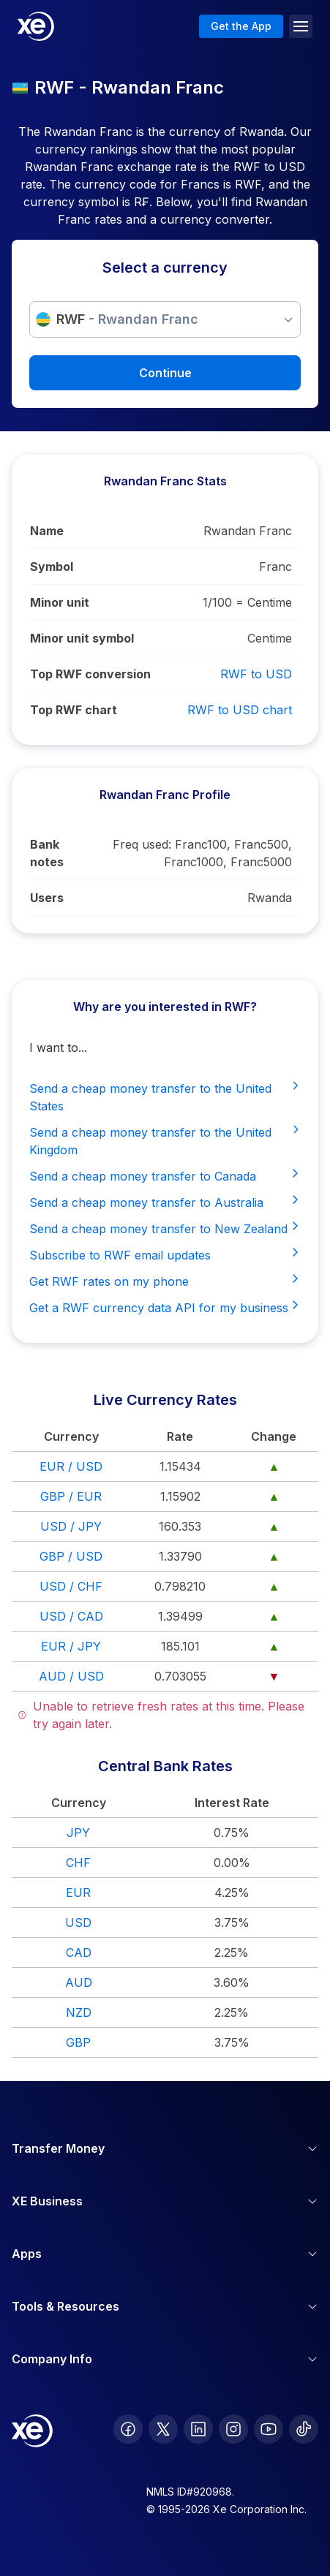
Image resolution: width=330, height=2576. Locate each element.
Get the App (241, 26)
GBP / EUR (71, 1496)
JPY (78, 1832)
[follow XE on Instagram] (233, 2429)
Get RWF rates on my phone (165, 1281)
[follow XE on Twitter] (163, 2429)
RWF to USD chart (239, 709)
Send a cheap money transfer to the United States (165, 1096)
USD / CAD (71, 1616)
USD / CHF (71, 1586)
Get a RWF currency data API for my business (165, 1307)
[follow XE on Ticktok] (303, 2429)
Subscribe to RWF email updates (165, 1254)
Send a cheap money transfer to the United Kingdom (165, 1140)
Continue (165, 372)
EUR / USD (71, 1466)
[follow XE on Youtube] (268, 2429)
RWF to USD (256, 674)
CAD (78, 1952)
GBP (78, 2042)
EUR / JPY (71, 1646)
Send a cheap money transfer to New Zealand (165, 1228)
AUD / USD (71, 1676)
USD (78, 1922)
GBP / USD (71, 1556)
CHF (78, 1862)
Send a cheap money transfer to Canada (165, 1175)
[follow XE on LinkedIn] (198, 2429)
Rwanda (269, 897)
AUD (78, 1982)
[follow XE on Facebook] (128, 2429)
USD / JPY (71, 1526)
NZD (78, 2012)
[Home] (36, 26)
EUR (78, 1892)
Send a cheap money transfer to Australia (165, 1202)
